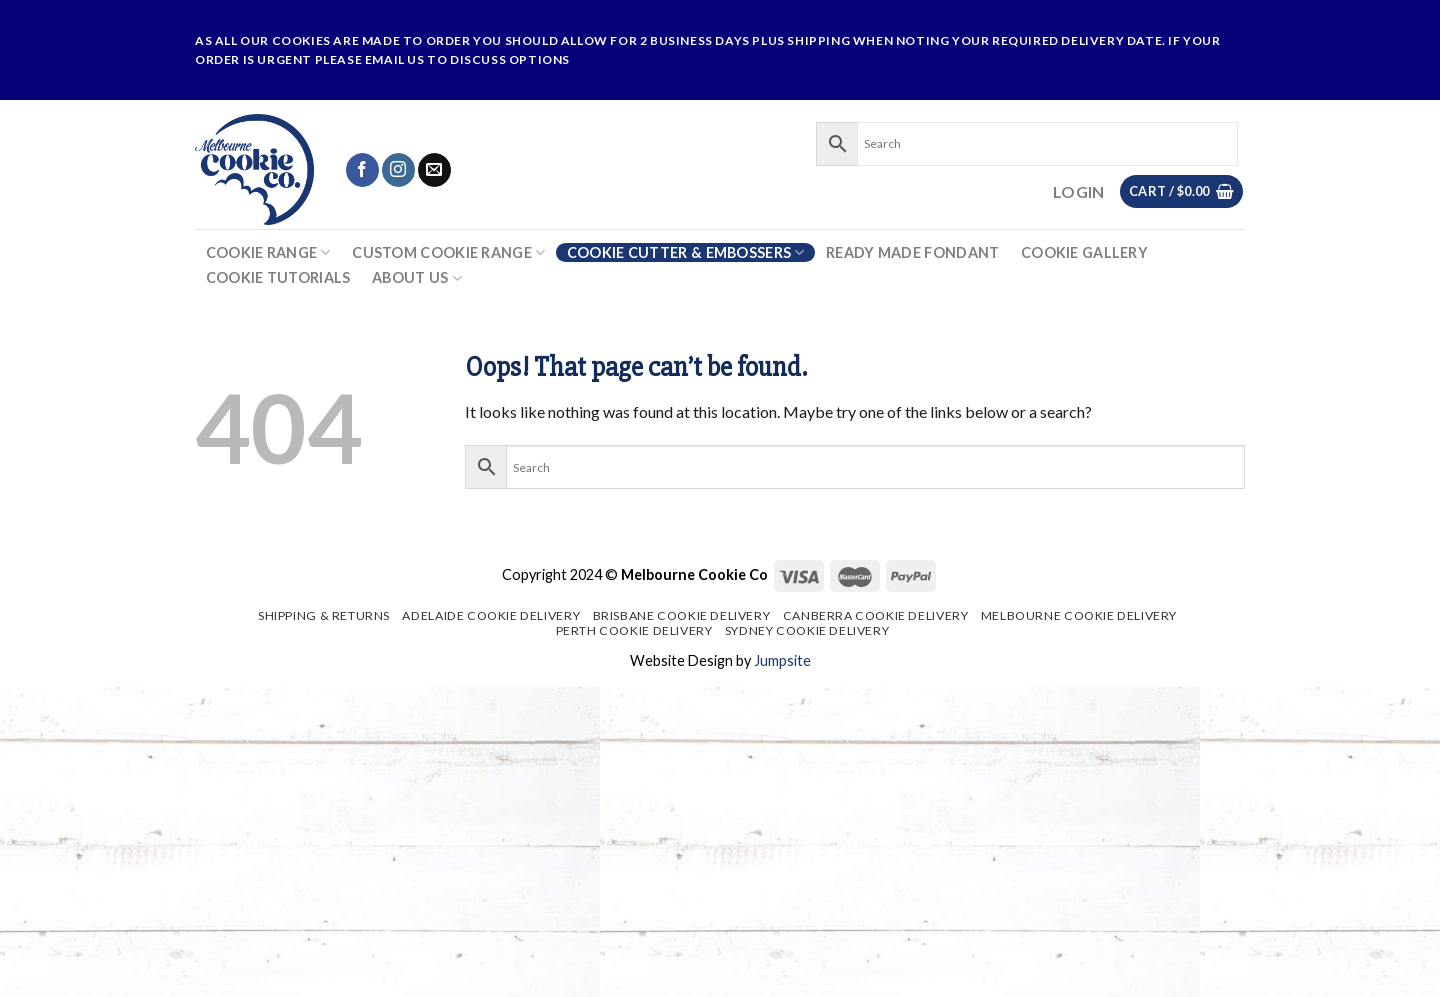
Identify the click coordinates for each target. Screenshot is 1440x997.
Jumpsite (782, 660)
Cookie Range (268, 252)
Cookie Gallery (1084, 253)
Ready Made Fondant (912, 253)
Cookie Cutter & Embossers (686, 252)
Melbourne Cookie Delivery (1079, 615)
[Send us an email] (434, 170)
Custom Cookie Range (448, 252)
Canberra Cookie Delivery (876, 615)
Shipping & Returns (324, 615)
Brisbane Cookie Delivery (682, 615)
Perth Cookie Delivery (634, 630)
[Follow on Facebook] (362, 170)
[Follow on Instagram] (398, 170)
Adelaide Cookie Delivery (491, 615)
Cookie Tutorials (278, 278)
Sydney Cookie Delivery (807, 630)
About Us (417, 278)
